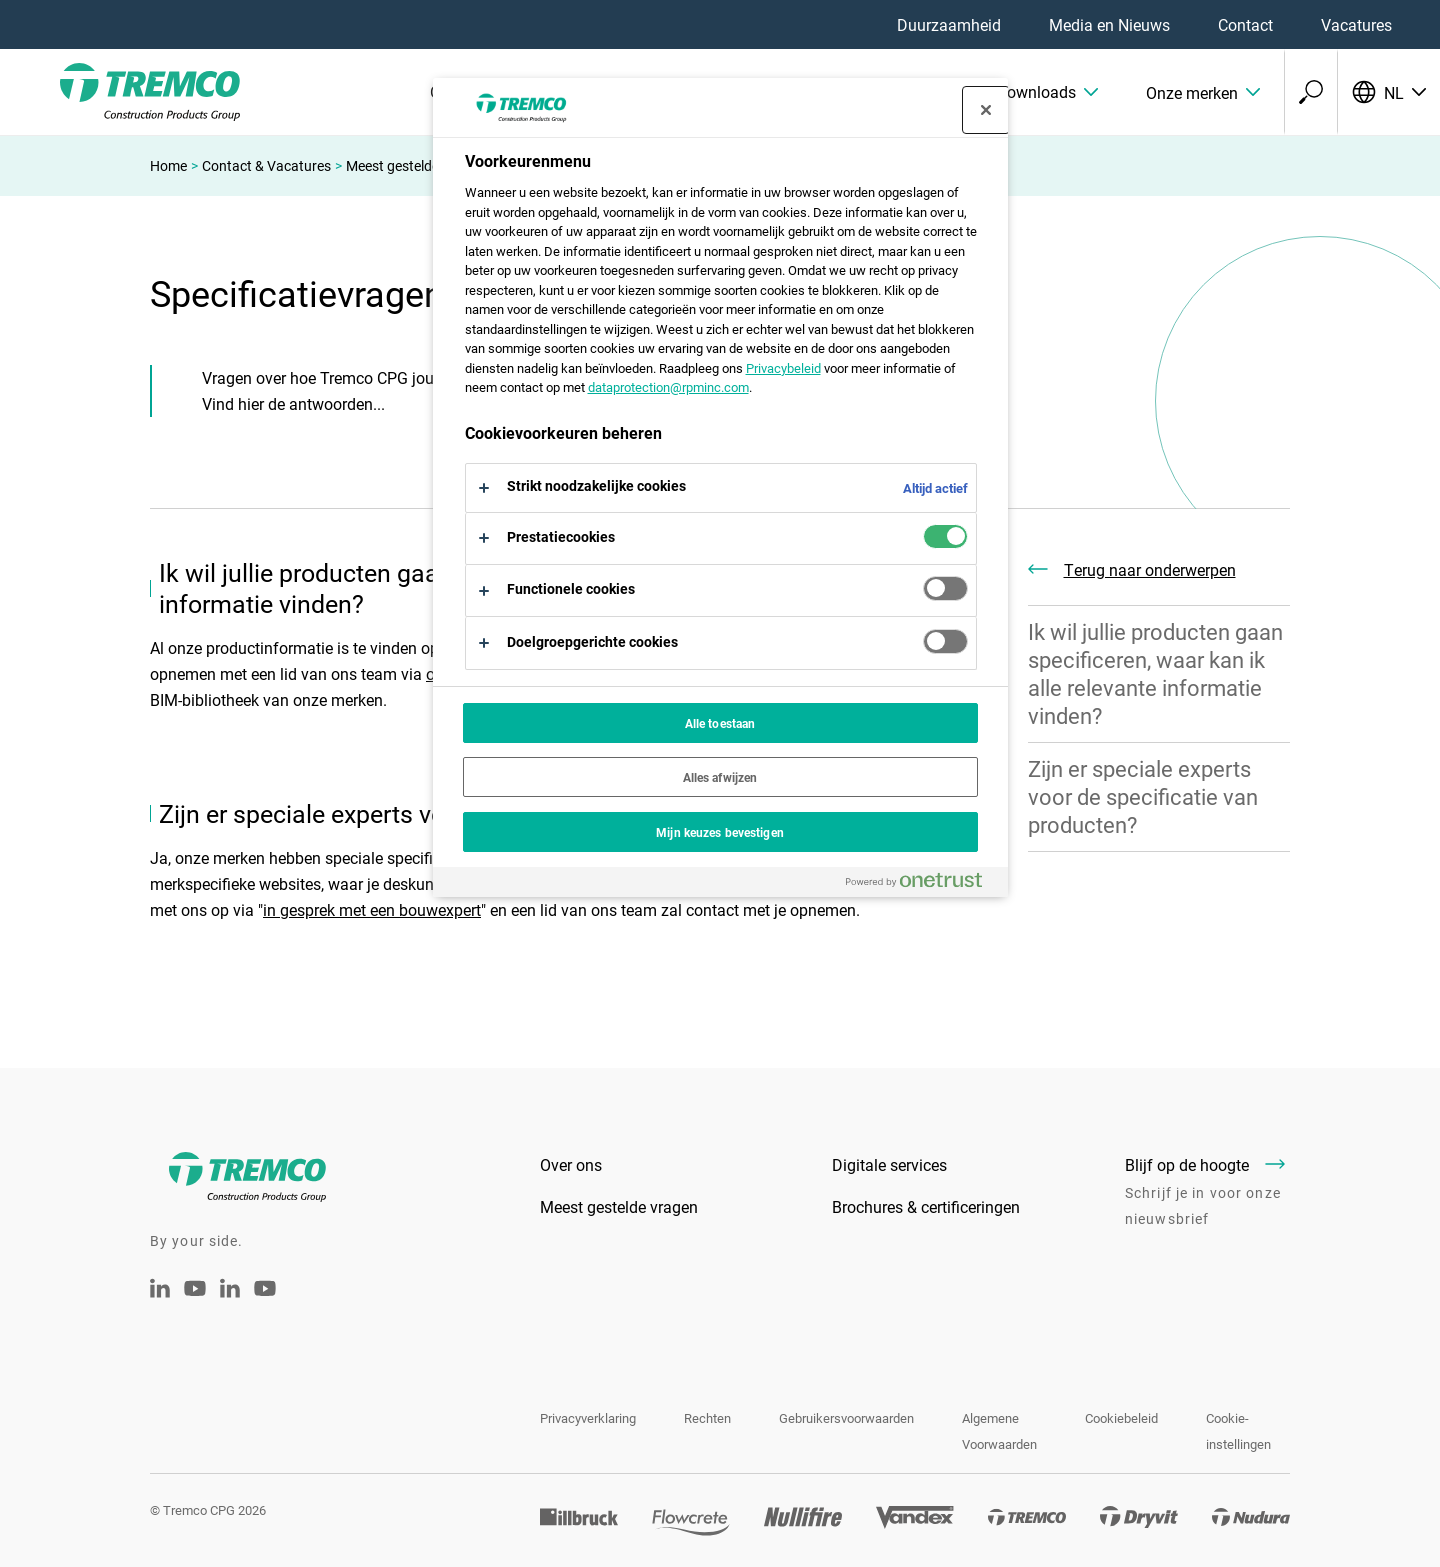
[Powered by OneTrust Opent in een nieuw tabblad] (922, 884)
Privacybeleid (783, 368)
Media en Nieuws (1109, 24)
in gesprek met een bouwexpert (372, 909)
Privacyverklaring (588, 1418)
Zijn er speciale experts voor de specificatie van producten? (1143, 796)
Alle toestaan (720, 723)
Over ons (571, 1164)
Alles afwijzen (720, 777)
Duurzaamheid (949, 24)
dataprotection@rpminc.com (668, 387)
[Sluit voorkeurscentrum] (986, 110)
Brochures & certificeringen (926, 1206)
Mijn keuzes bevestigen (720, 832)
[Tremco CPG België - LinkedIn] (230, 1291)
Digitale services (889, 1164)
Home (168, 165)
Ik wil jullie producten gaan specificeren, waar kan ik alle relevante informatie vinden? (1155, 673)
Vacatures (1356, 24)
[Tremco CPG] (120, 92)
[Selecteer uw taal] (1388, 92)
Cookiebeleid (1121, 1418)
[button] (1016, 92)
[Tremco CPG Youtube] (195, 1301)
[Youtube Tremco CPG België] (265, 1301)
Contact (1245, 24)
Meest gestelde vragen (415, 165)
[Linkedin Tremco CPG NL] (160, 1291)
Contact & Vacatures (266, 165)
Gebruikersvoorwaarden (846, 1418)
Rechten (707, 1418)
